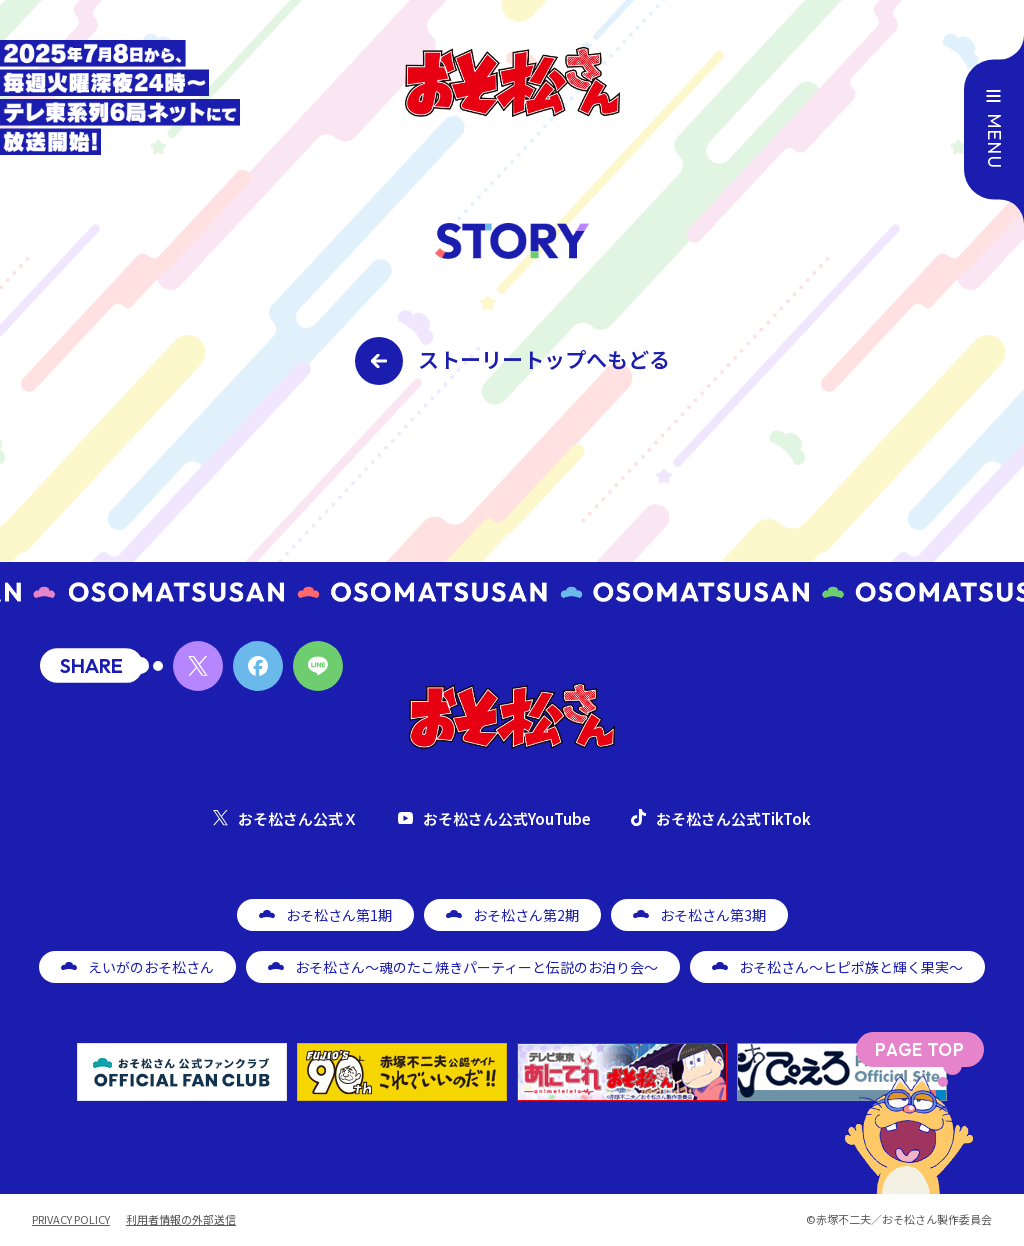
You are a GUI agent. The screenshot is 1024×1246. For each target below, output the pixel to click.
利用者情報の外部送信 (181, 1219)
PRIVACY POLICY (71, 1219)
